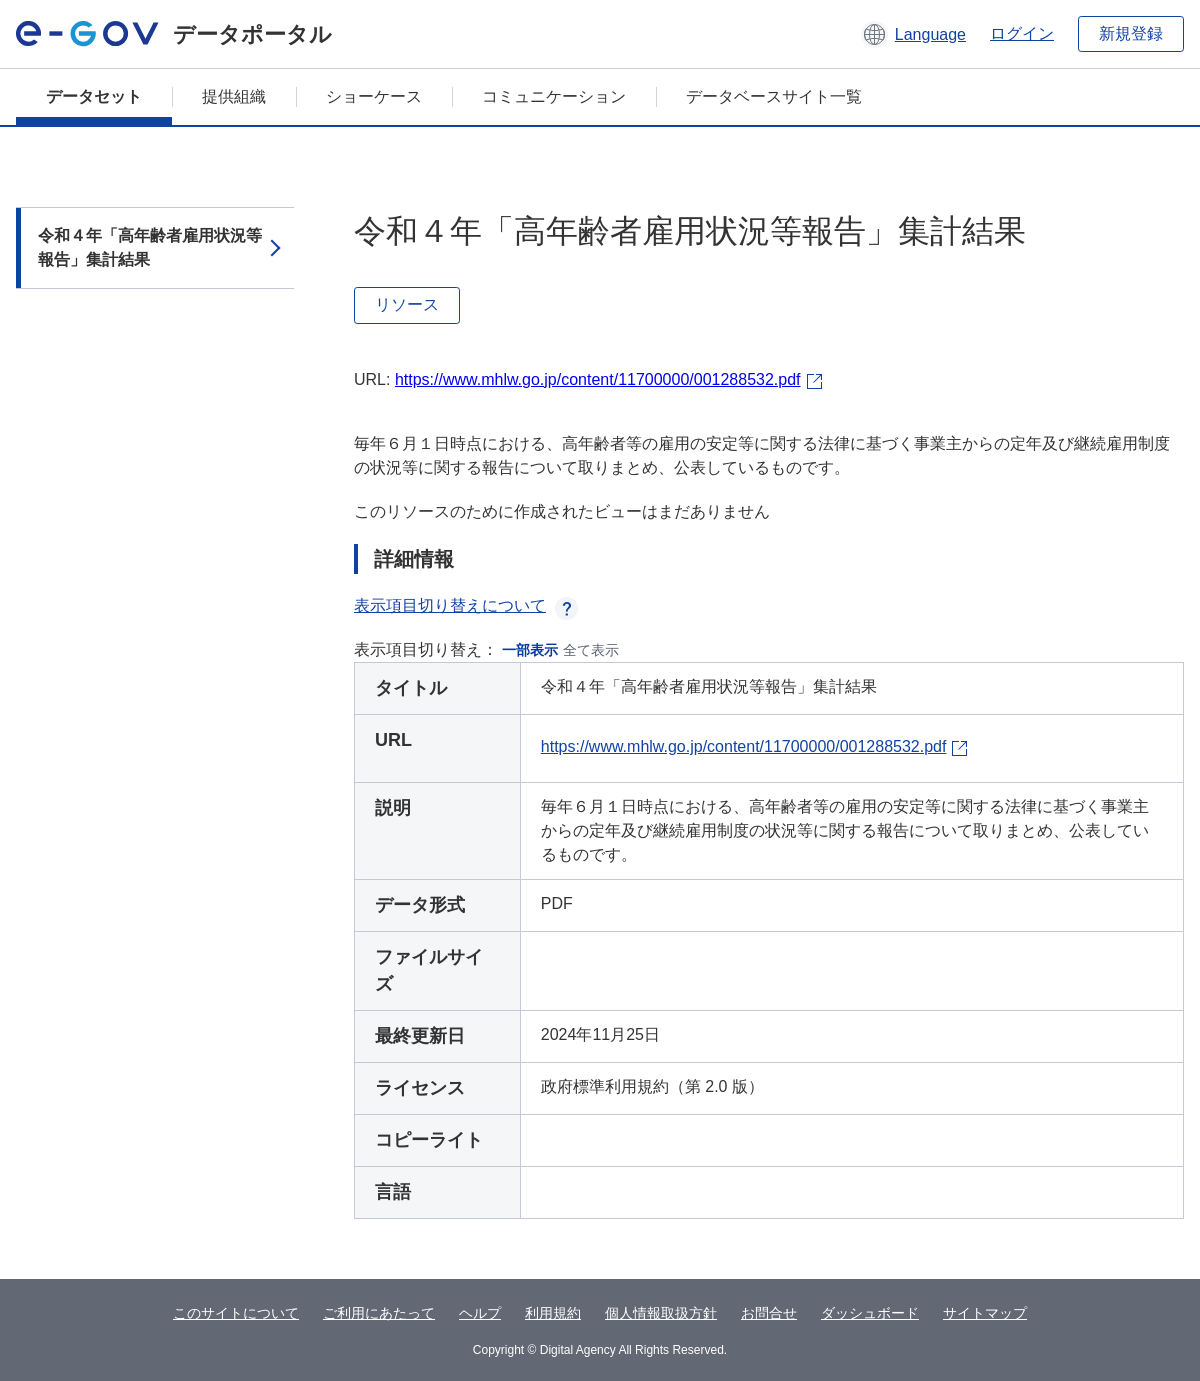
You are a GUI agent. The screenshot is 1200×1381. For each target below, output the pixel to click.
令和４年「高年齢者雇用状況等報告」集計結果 (150, 247)
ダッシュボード (870, 1313)
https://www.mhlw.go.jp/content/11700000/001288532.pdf (598, 379)
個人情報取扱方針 (661, 1313)
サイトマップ (985, 1313)
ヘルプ (480, 1313)
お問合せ (769, 1313)
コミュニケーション (554, 96)
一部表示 (530, 650)
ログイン (1022, 33)
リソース (407, 304)
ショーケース (374, 96)
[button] (913, 34)
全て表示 (591, 650)
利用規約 (553, 1313)
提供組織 (234, 96)
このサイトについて (236, 1313)
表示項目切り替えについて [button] (466, 605)
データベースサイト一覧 (774, 96)
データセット (94, 96)
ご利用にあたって (379, 1313)
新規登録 (1131, 33)
